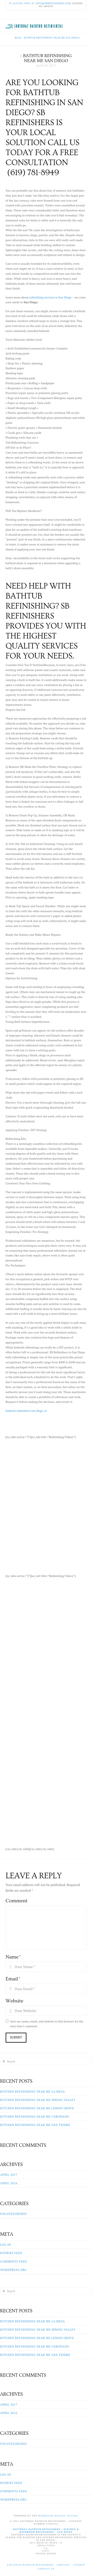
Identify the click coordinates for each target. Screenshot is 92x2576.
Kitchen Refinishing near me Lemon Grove (37, 2108)
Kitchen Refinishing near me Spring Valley (38, 2100)
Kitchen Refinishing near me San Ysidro (35, 2125)
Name (13, 1957)
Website (14, 2001)
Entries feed (11, 2253)
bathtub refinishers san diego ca (26, 1411)
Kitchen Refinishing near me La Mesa (32, 2091)
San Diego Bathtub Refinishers (30, 2565)
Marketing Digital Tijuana (58, 2515)
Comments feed (13, 2261)
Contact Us (46, 2568)
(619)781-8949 (21, 3)
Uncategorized (13, 2214)
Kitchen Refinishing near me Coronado (34, 2116)
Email (13, 1979)
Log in (5, 2245)
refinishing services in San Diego (50, 297)
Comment (17, 1901)
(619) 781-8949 (33, 172)
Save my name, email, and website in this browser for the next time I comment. (46, 2023)
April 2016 (8, 2183)
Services (63, 2565)
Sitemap (79, 2565)
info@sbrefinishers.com (53, 3)
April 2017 (8, 2175)
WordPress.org (13, 2270)
